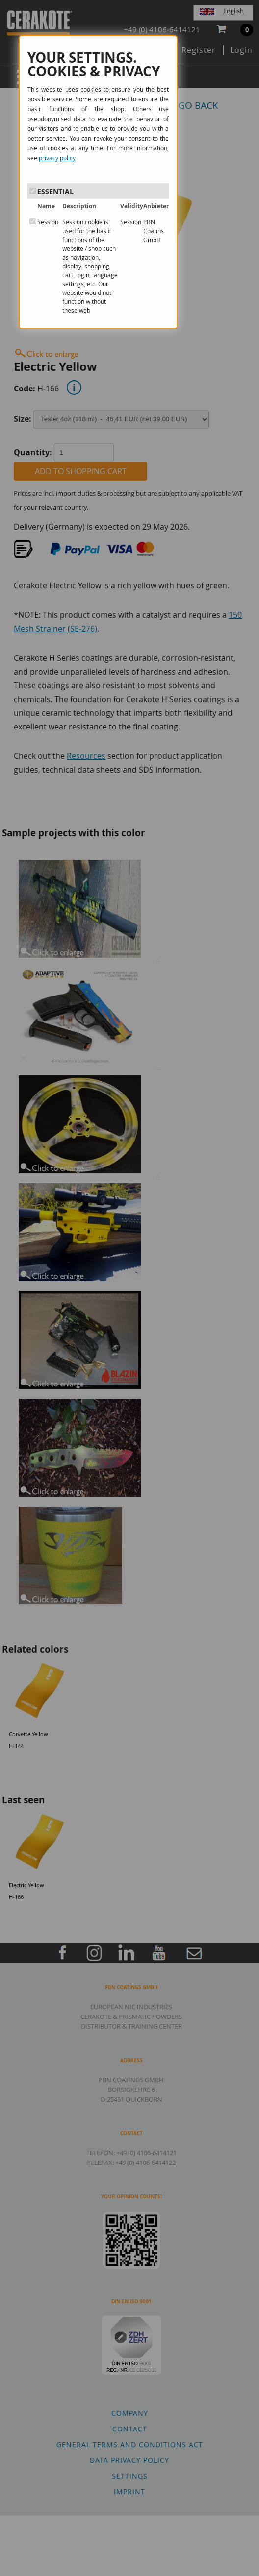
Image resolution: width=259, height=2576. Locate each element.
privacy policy (57, 158)
